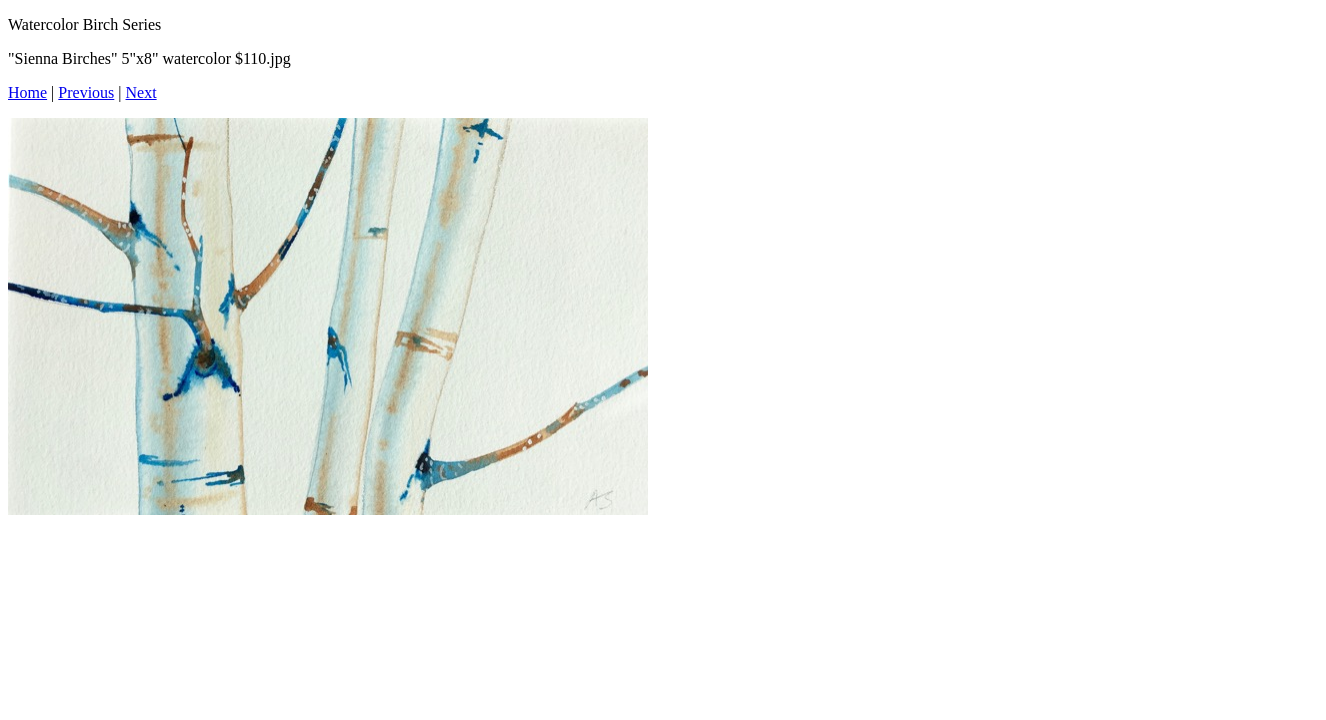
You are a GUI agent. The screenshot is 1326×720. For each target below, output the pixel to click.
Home (27, 92)
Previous (86, 92)
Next (141, 92)
